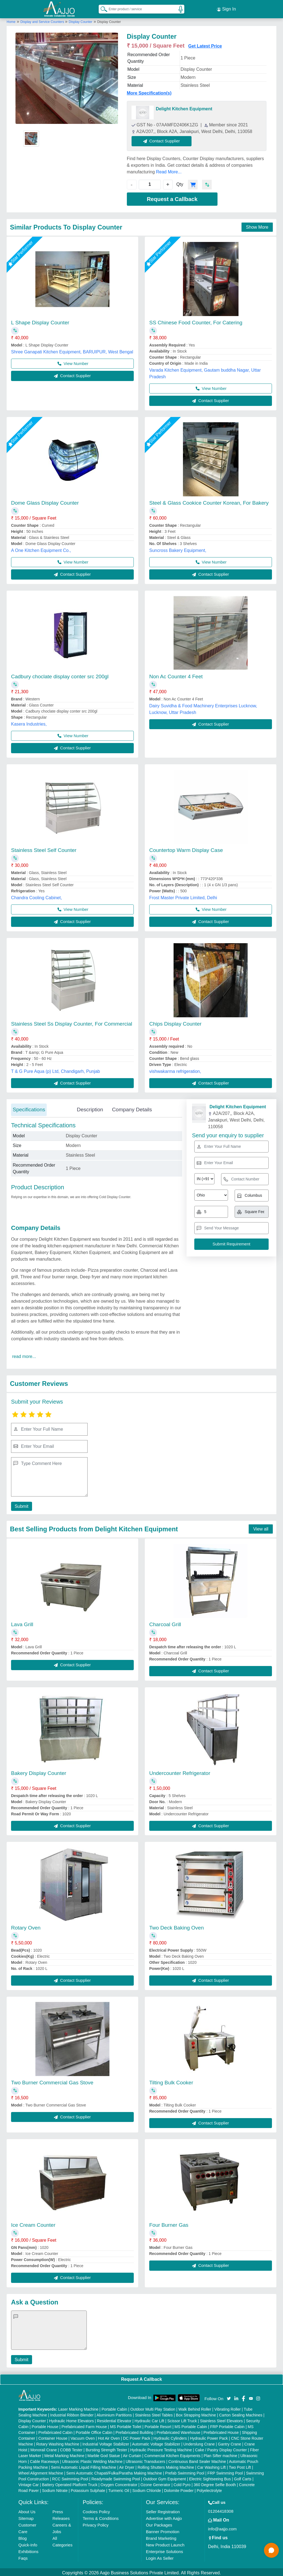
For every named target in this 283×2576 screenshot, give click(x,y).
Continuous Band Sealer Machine (197, 2460)
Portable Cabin (114, 2407)
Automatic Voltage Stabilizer (156, 2442)
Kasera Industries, (29, 722)
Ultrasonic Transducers (145, 2460)
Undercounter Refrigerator (179, 1771)
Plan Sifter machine (220, 2454)
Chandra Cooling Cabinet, (36, 896)
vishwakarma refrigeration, (175, 1069)
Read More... (169, 170)
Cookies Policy (96, 2510)
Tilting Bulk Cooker (171, 2081)
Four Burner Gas (168, 2223)
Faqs (23, 2556)
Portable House (45, 2425)
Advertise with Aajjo (164, 2516)
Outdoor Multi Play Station (152, 2407)
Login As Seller (160, 2556)
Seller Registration (163, 2510)
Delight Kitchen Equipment (184, 107)
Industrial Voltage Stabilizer (105, 2442)
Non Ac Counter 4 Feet (176, 675)
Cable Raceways (44, 2460)
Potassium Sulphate (88, 2489)
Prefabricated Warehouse (178, 2431)
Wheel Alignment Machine (41, 2471)
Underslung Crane (199, 2442)
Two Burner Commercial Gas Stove (52, 2081)
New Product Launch (165, 2543)
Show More (257, 225)
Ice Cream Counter (33, 2223)
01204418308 (221, 2509)
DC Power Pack (136, 2436)
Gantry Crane (229, 2442)
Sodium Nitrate (55, 2489)
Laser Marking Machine (78, 2407)
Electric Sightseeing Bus (210, 2477)
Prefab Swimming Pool (185, 2471)
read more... (24, 1354)
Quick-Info (28, 2543)
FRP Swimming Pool (225, 2471)
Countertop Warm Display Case (186, 848)
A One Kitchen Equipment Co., (41, 548)
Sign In (226, 8)
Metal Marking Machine (64, 2454)
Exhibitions (29, 2550)
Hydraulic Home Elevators (71, 2419)
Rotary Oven (26, 1926)
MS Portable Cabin (191, 2425)
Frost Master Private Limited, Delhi (183, 896)
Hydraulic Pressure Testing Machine (161, 2448)
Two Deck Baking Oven (176, 1926)
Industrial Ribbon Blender (72, 2413)
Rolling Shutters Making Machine (166, 2465)
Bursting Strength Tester (106, 2448)
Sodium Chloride (146, 2489)
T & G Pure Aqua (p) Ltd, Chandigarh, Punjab (55, 1069)
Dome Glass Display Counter (45, 501)
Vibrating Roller (227, 2407)
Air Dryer (126, 2465)
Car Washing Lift (211, 2465)
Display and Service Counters (42, 20)
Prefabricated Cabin (55, 2431)
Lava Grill (22, 1623)
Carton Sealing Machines (240, 2413)
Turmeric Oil (118, 2489)
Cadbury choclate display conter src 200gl (60, 675)
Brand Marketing (161, 2536)
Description (90, 1108)
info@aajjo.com (222, 2527)
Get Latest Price (205, 44)
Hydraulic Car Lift (149, 2419)
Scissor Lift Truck (182, 2419)
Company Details (132, 1108)
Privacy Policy (95, 2523)
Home (11, 20)
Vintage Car (29, 2483)
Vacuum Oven (82, 2436)
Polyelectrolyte (209, 2489)
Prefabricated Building (134, 2431)
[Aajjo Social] (229, 2396)
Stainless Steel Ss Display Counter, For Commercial (71, 1022)
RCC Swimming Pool (70, 2477)
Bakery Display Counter (38, 1771)
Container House (52, 2436)
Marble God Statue (104, 2454)
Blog (23, 2536)
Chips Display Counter (175, 1022)
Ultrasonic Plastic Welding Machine (92, 2460)
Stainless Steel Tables (154, 2413)
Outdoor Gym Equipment (164, 2477)
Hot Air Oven (109, 2436)
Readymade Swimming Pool (115, 2477)
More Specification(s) (149, 91)
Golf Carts (242, 2477)
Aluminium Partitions (114, 2413)
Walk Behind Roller (195, 2407)
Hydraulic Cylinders (170, 2436)
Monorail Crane (43, 2448)
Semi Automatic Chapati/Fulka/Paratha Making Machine (114, 2471)
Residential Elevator (114, 2419)
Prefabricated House (221, 2431)
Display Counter (80, 20)
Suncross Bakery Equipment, (177, 548)
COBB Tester (71, 2448)
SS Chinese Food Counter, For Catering (195, 321)
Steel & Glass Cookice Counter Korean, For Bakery (209, 501)
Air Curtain (132, 2454)
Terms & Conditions (101, 2516)
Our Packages (159, 2523)
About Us (27, 2510)
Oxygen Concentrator (119, 2483)
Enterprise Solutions (164, 2550)
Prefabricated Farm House (84, 2425)
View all (260, 1527)
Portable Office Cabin (94, 2431)
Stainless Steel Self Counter (44, 848)
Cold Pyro (182, 2483)
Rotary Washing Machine (57, 2442)
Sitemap (26, 2516)
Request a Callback (172, 197)
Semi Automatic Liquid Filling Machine (83, 2465)
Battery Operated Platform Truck (70, 2483)
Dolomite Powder (179, 2489)
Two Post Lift (240, 2465)
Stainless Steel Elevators (221, 2419)
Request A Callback (141, 2377)
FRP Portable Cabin (227, 2425)
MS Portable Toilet (125, 2425)
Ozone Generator (155, 2483)
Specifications (29, 1108)
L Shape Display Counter (40, 321)
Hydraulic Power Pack (209, 2436)
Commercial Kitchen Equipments (172, 2454)
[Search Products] (101, 8)
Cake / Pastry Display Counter (221, 2448)
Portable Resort (158, 2425)
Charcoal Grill (165, 1623)
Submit (21, 1504)
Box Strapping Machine (196, 2413)
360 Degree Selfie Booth (215, 2483)
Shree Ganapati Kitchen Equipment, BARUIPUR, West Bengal (72, 350)
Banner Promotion (162, 2530)
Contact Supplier (163, 139)
